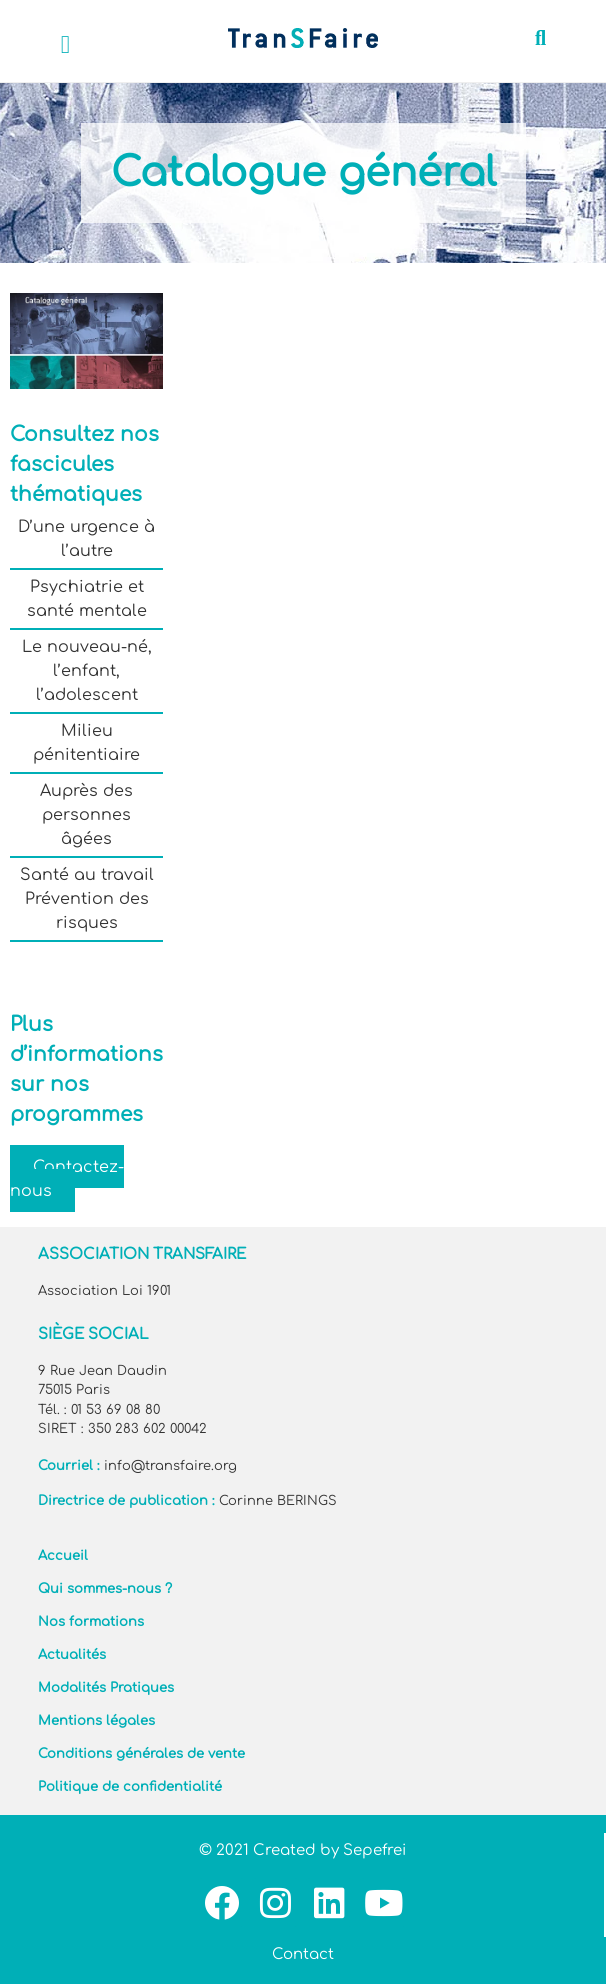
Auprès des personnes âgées (86, 815)
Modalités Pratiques (106, 1688)
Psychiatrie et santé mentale (87, 599)
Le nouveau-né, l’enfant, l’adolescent (87, 671)
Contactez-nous (67, 1178)
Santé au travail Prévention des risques (87, 899)
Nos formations (91, 1622)
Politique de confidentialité (130, 1787)
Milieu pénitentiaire (86, 743)
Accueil (63, 1556)
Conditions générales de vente (141, 1754)
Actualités (72, 1655)
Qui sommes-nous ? (105, 1589)
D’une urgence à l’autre (86, 539)
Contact (303, 1954)
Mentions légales (96, 1721)
